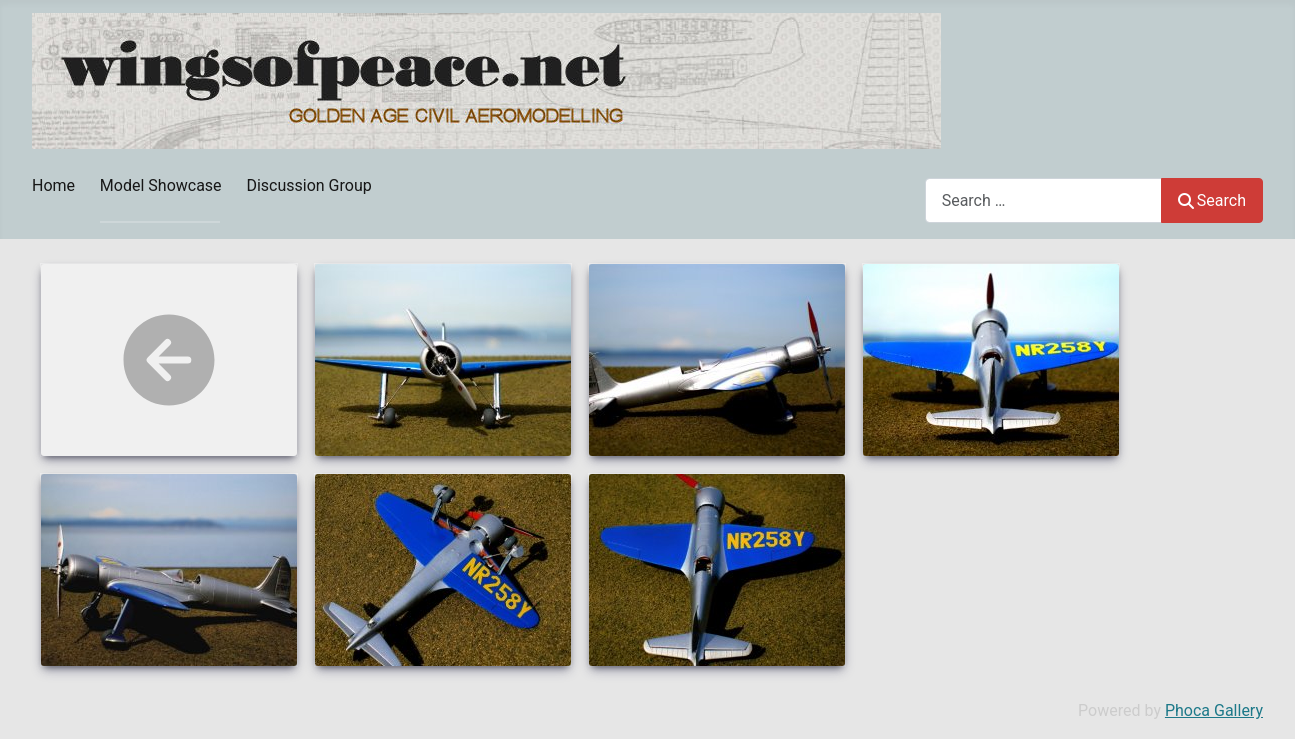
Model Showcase (161, 185)
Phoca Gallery (1214, 710)
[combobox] (1043, 200)
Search (1212, 200)
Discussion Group (308, 185)
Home (53, 185)
